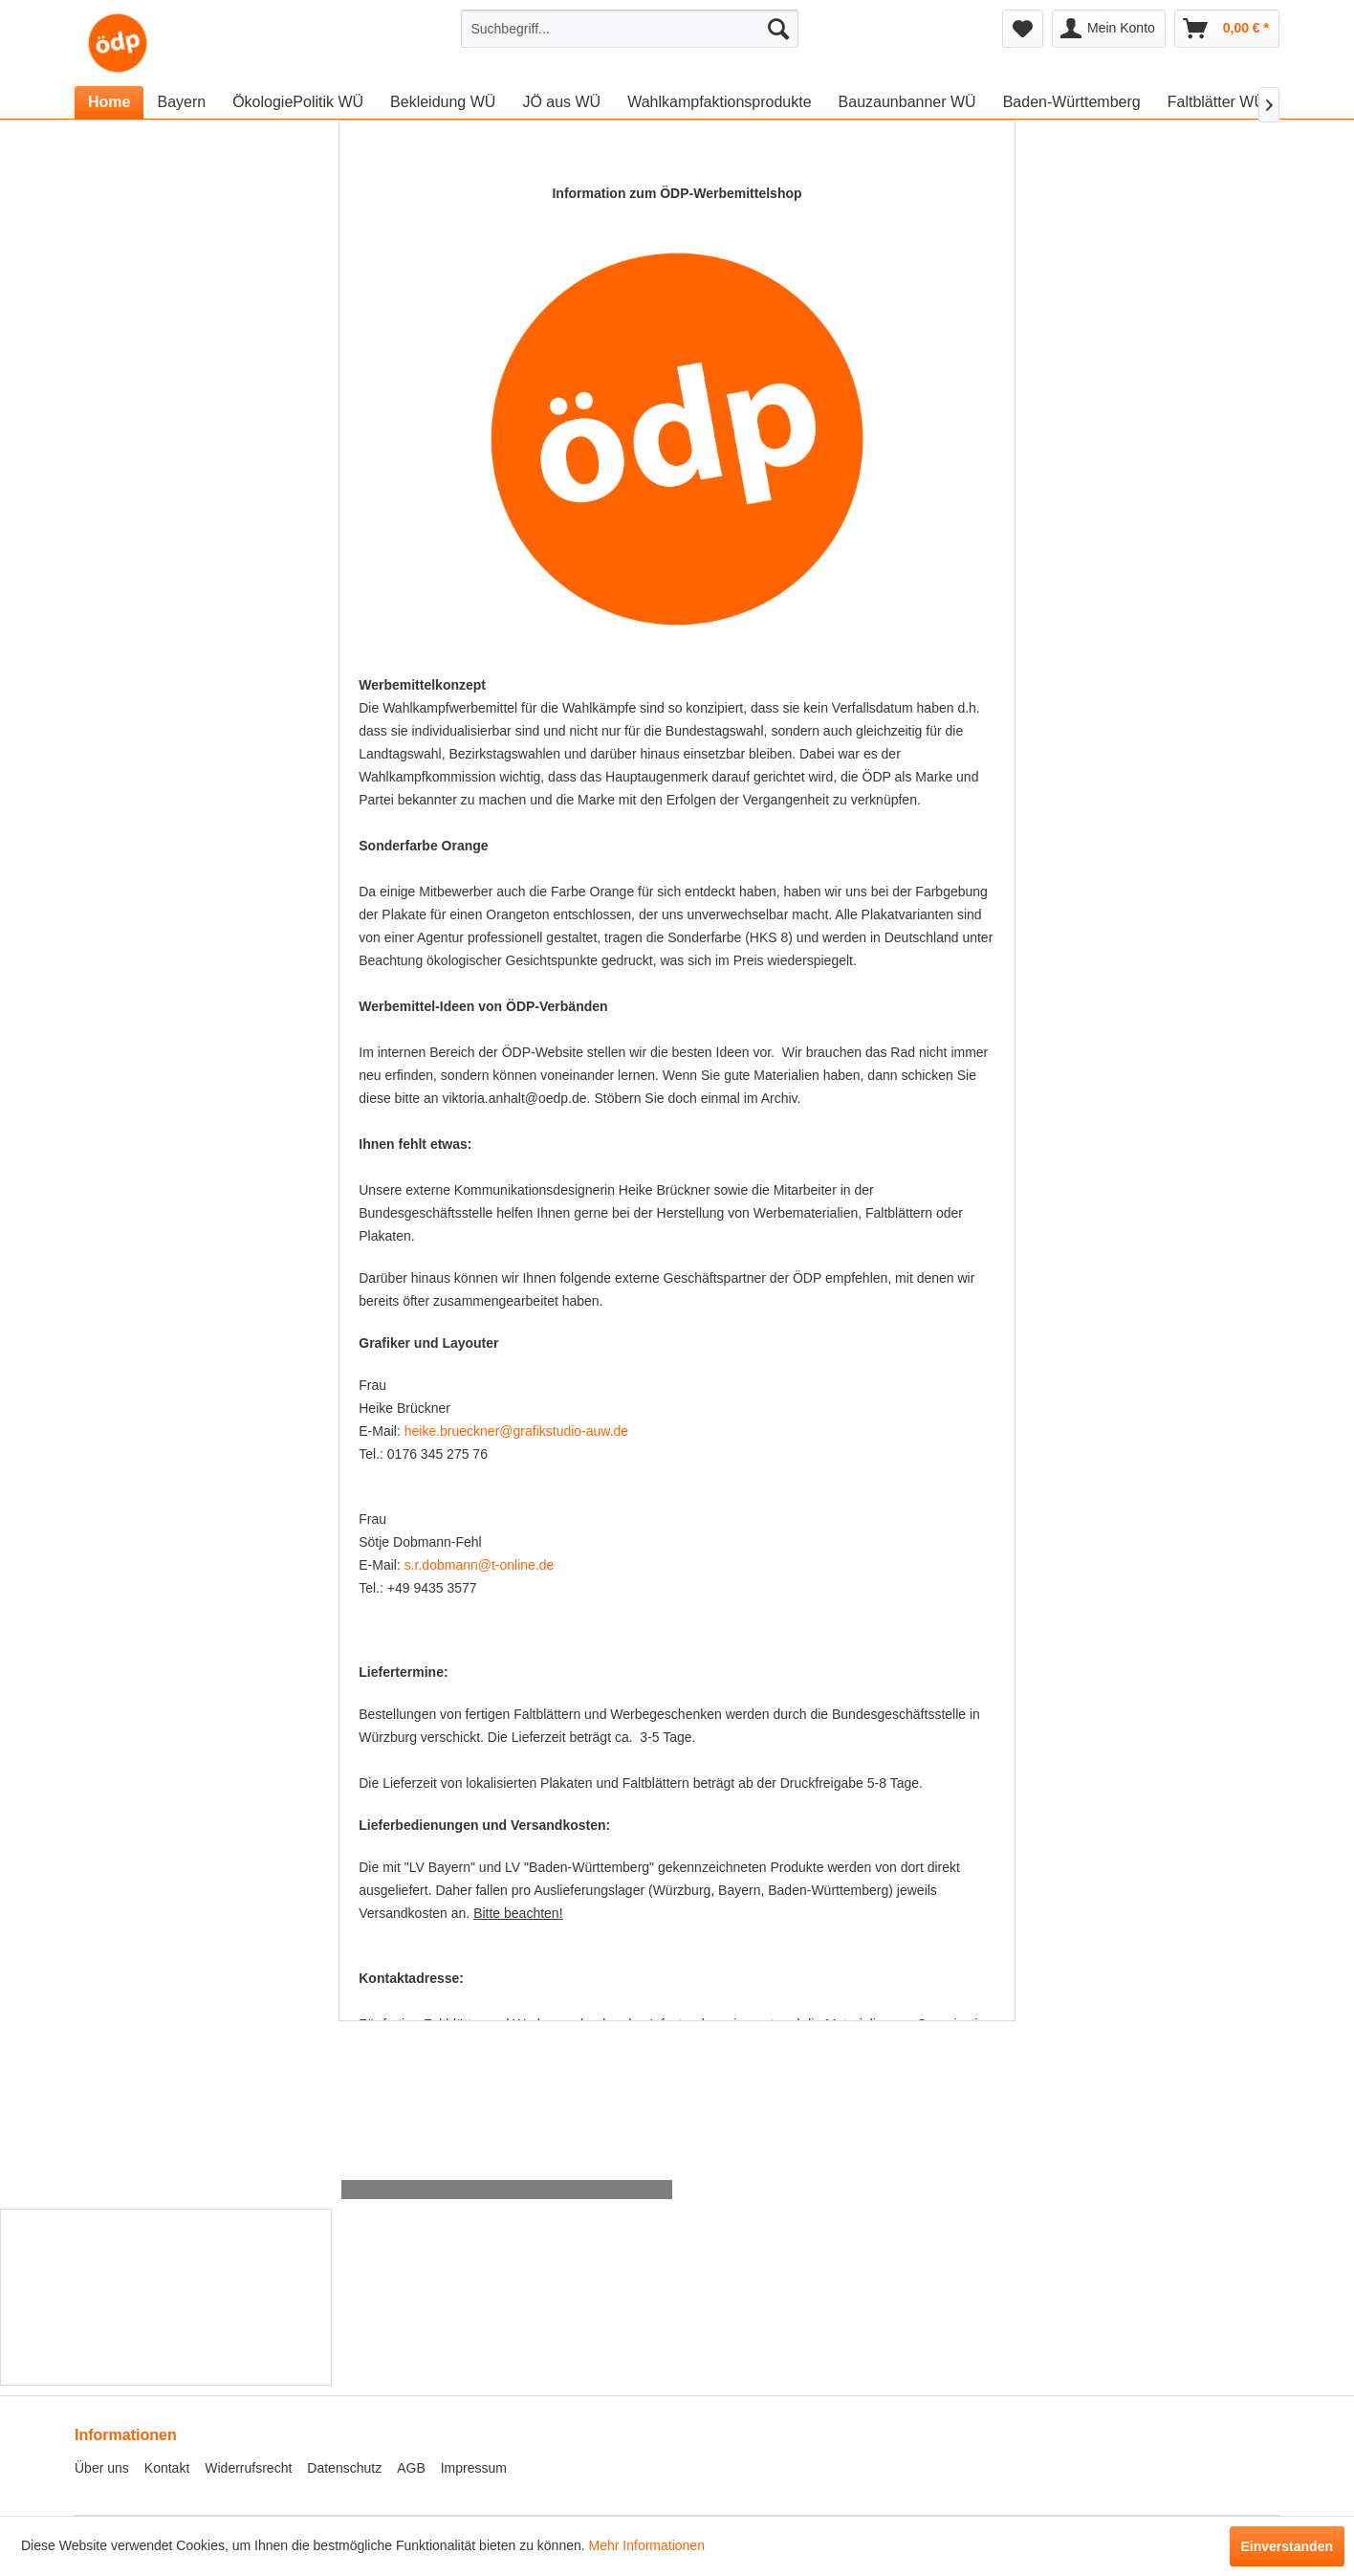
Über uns (102, 2468)
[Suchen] (778, 29)
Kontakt (166, 2468)
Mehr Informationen (647, 2545)
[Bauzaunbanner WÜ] (907, 102)
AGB (411, 2468)
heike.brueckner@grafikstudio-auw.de (516, 1431)
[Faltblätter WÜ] (1216, 102)
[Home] (109, 102)
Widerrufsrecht (248, 2468)
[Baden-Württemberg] (1072, 102)
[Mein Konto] (1109, 29)
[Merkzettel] (1022, 29)
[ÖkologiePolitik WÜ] (298, 102)
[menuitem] (629, 29)
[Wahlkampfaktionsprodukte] (719, 102)
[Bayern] (181, 102)
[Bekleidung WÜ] (443, 102)
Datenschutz (344, 2468)
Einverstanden (1287, 2546)
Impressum (474, 2468)
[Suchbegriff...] (629, 29)
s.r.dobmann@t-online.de (479, 1565)
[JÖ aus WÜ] (561, 102)
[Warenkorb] (1226, 29)
